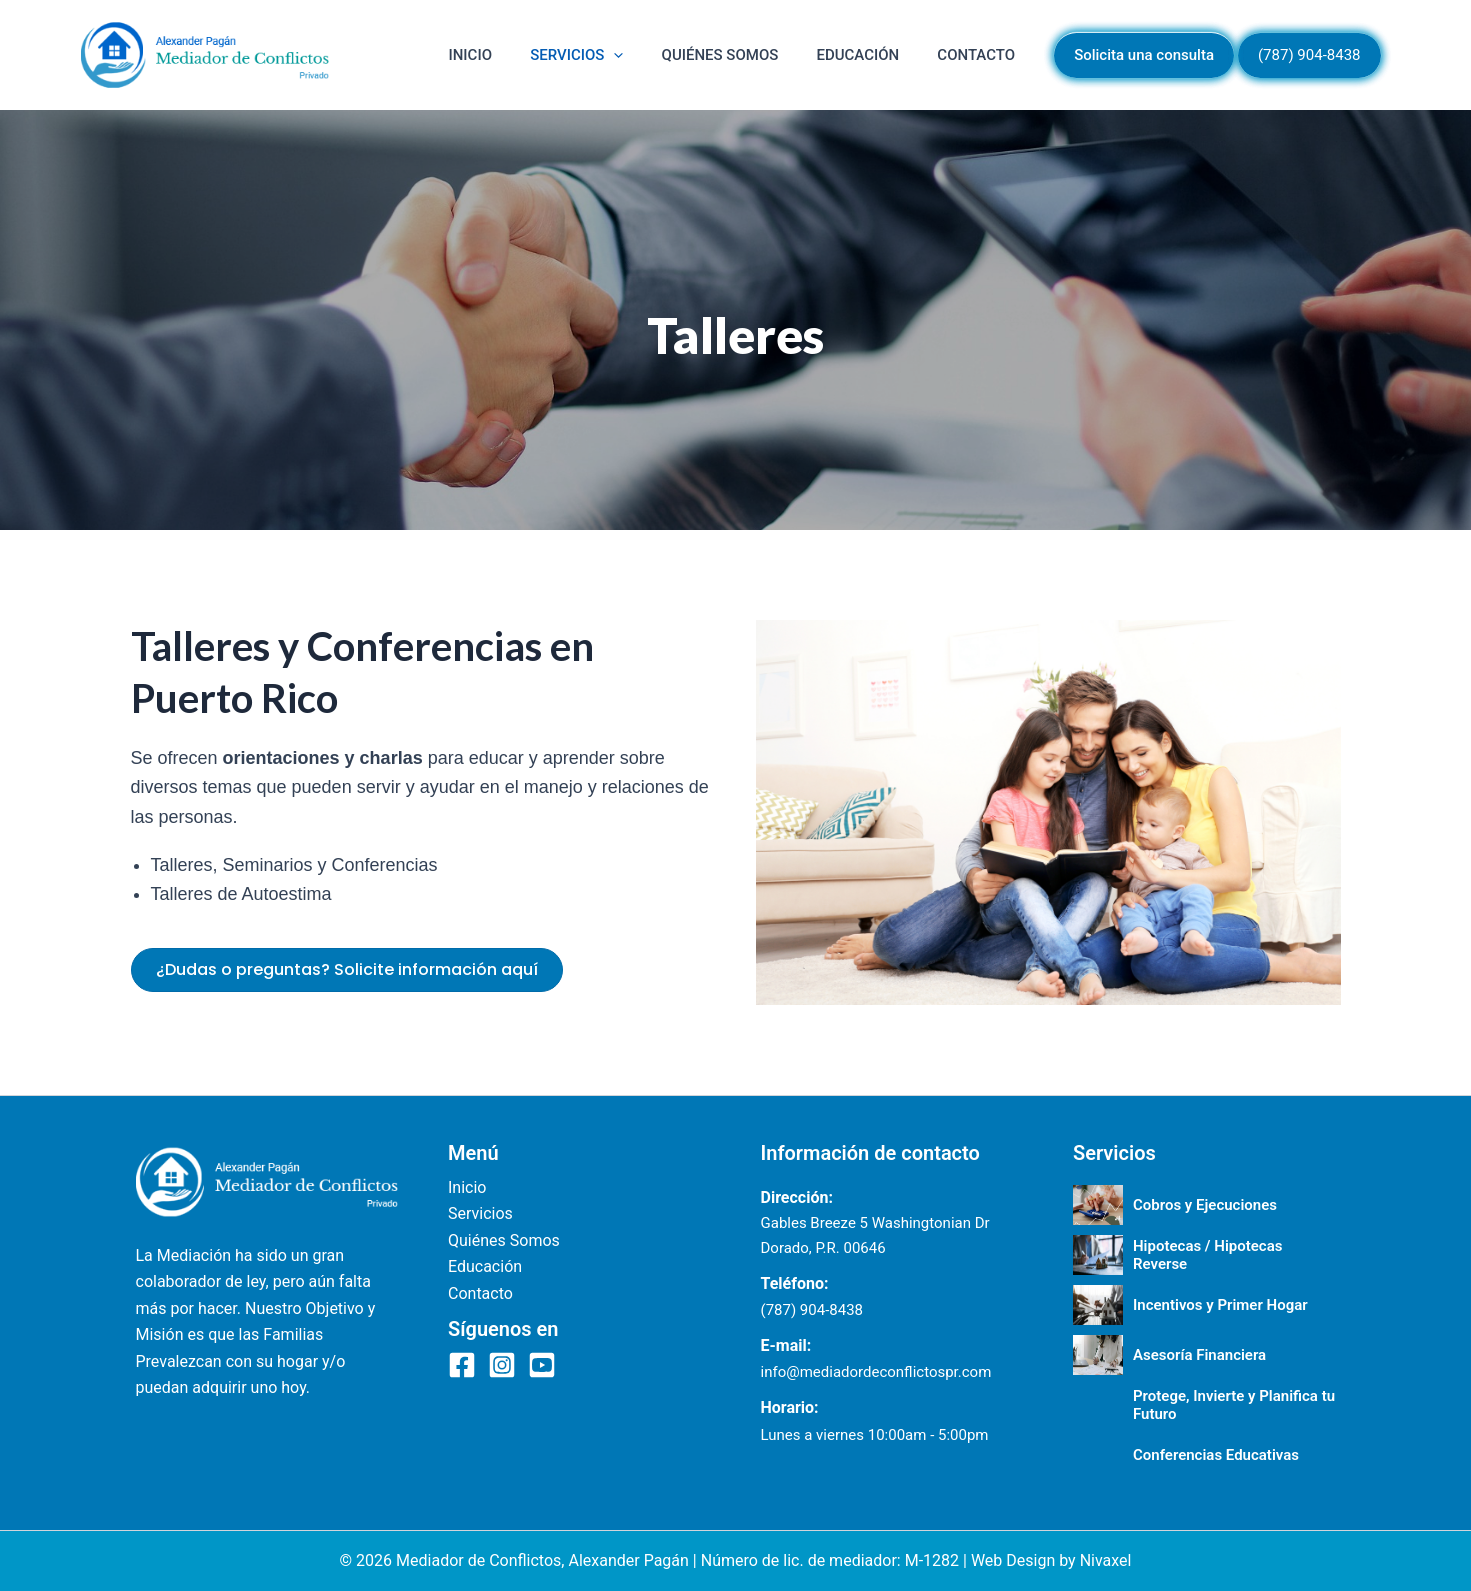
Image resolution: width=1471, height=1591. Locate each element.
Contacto (986, 55)
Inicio (561, 55)
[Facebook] (462, 1365)
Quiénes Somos (770, 55)
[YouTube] (542, 1365)
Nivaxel (1106, 1560)
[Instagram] (502, 1365)
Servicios (647, 55)
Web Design (1013, 1560)
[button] (684, 55)
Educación (888, 55)
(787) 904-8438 (812, 1310)
